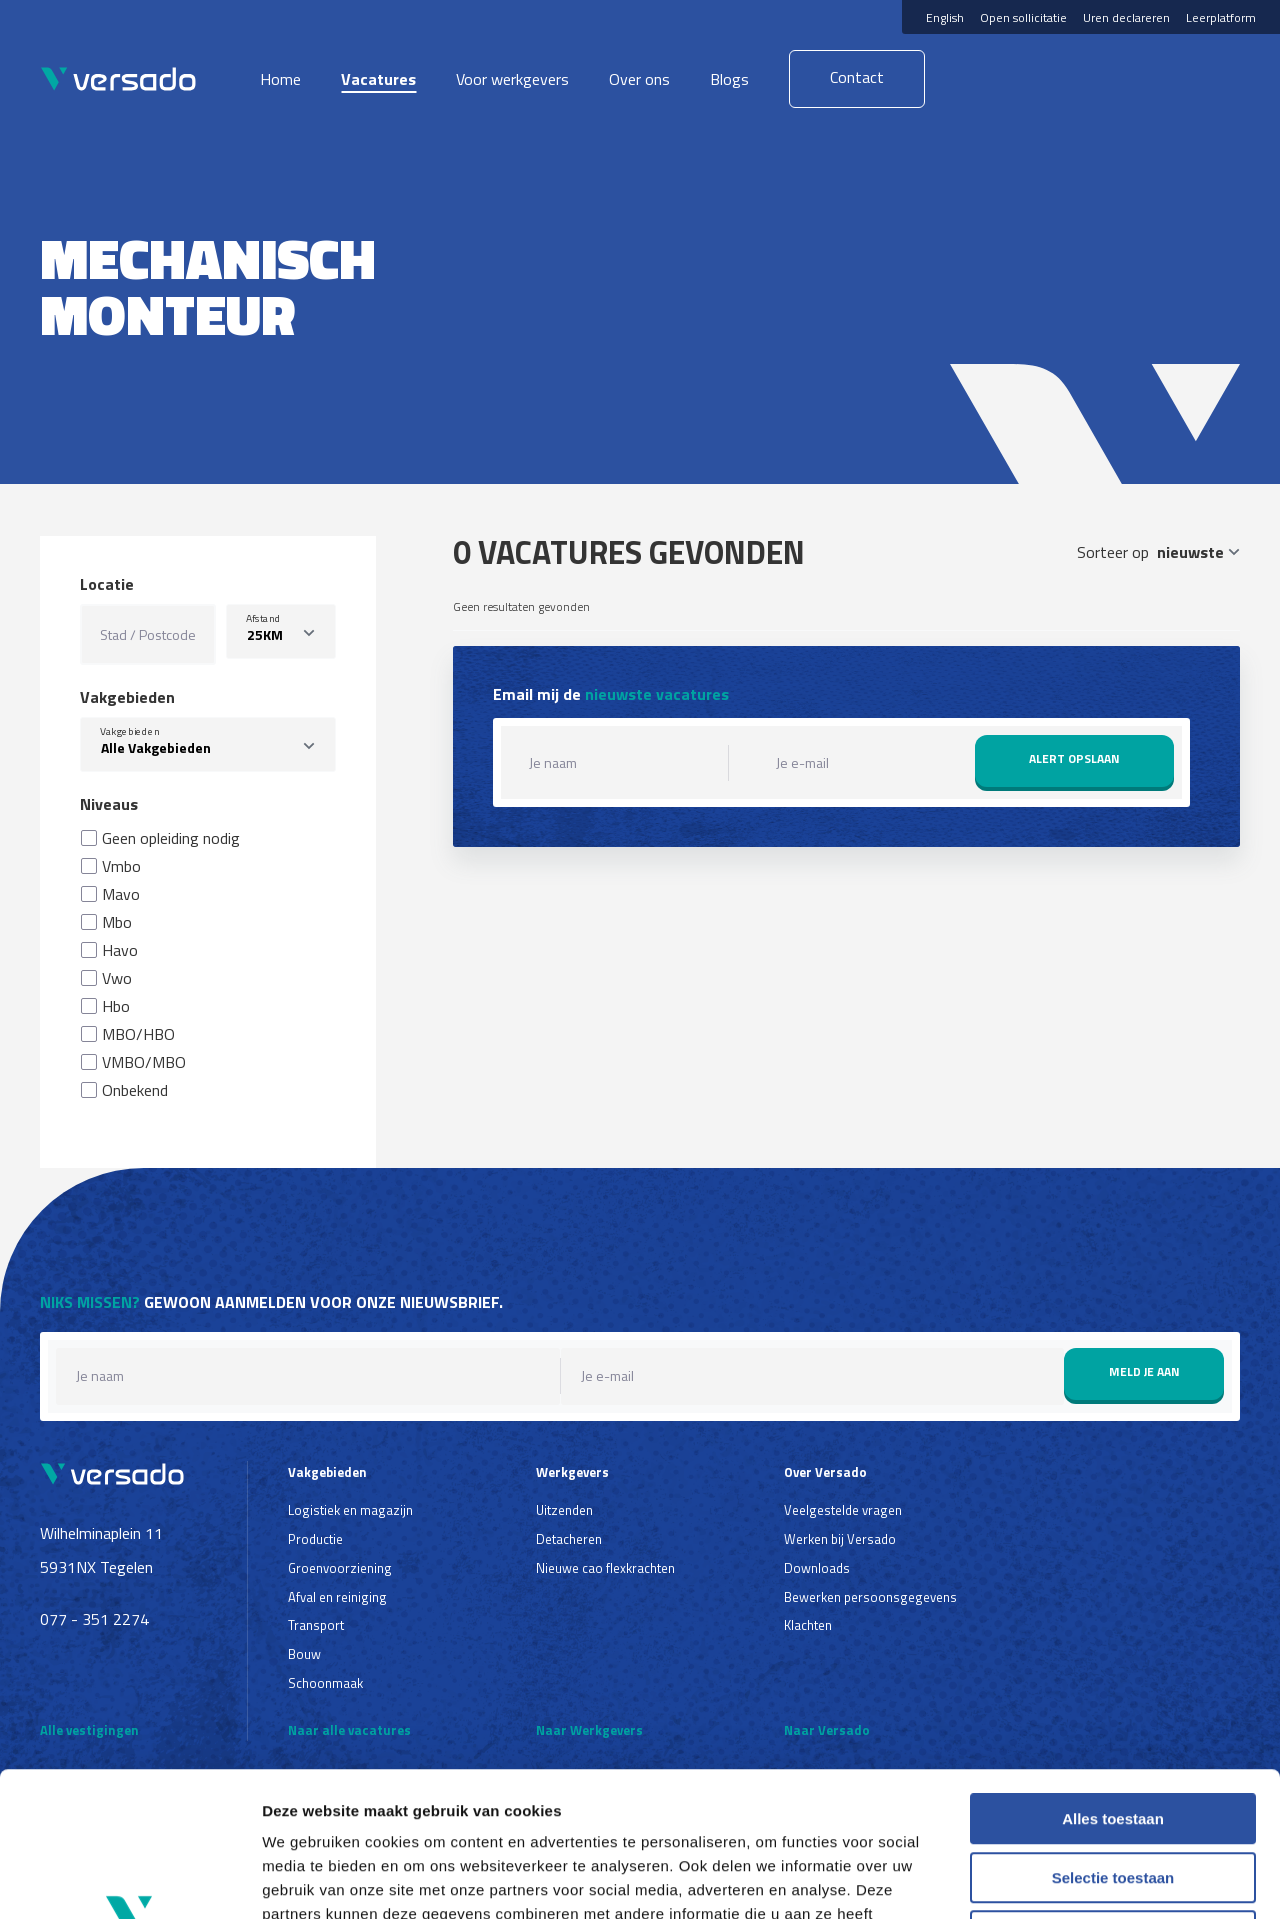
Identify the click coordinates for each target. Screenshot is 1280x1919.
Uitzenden (564, 1510)
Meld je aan (1144, 1371)
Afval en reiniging (337, 1597)
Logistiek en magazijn (350, 1510)
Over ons (639, 79)
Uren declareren (1126, 17)
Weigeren (1112, 1791)
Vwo (117, 978)
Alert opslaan (1074, 758)
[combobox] (208, 744)
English (945, 17)
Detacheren (569, 1539)
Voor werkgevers (512, 79)
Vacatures (378, 79)
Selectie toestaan (1113, 1733)
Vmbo (121, 866)
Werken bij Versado (840, 1539)
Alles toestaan (1113, 1674)
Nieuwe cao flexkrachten (605, 1568)
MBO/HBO (138, 1034)
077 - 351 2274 (94, 1619)
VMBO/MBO (144, 1062)
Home (280, 79)
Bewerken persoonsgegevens (870, 1597)
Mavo (121, 894)
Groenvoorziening (340, 1568)
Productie (315, 1539)
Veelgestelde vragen (843, 1510)
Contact (857, 77)
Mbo (117, 922)
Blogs (729, 79)
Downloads (817, 1568)
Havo (120, 950)
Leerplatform (1221, 17)
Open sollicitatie (1023, 17)
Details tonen (1080, 1879)
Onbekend (135, 1090)
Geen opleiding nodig (171, 838)
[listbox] (281, 631)
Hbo (116, 1006)
